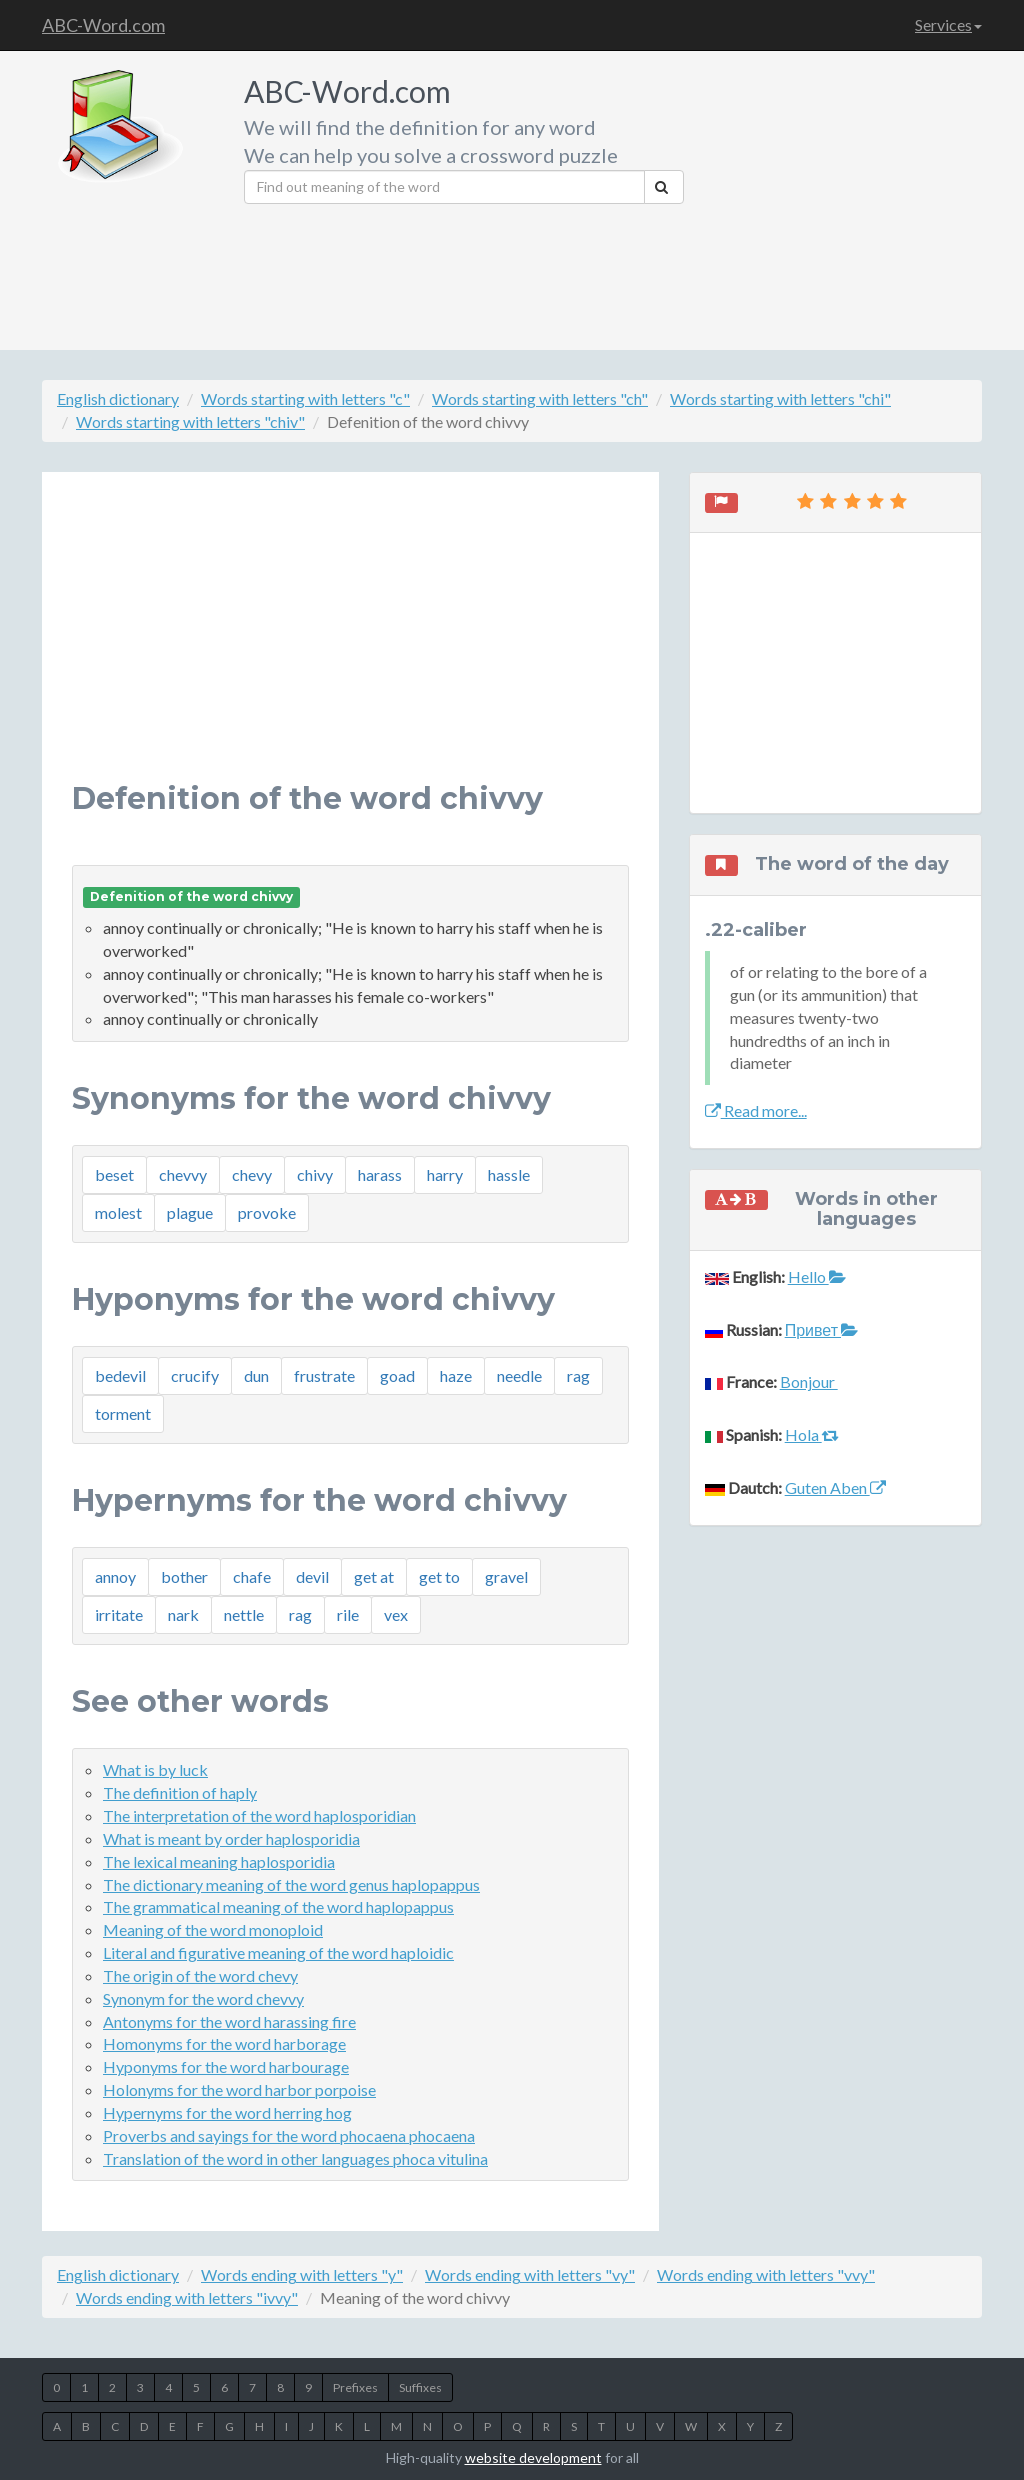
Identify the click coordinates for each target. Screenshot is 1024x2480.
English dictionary (118, 398)
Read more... (756, 1110)
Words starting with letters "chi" (780, 398)
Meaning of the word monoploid (213, 1929)
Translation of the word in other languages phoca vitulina (295, 2158)
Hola (812, 1434)
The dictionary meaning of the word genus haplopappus (291, 1884)
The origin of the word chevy (200, 1975)
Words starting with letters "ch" (540, 398)
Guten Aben (835, 1487)
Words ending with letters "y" (302, 2274)
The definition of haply (180, 1792)
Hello (817, 1276)
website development (533, 2457)
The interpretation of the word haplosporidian (259, 1815)
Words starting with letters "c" (305, 398)
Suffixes (420, 2387)
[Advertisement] (840, 195)
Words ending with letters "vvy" (766, 2274)
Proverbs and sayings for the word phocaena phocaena (289, 2135)
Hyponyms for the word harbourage (226, 2066)
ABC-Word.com (103, 25)
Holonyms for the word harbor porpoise (239, 2089)
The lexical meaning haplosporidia (219, 1861)
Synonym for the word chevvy (203, 1998)
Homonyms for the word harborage (224, 2043)
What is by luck (155, 1769)
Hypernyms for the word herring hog (227, 2112)
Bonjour (809, 1381)
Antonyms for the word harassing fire (229, 2021)
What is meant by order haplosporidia (231, 1838)
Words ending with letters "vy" (530, 2274)
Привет (821, 1329)
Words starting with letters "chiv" (190, 421)
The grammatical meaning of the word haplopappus (278, 1906)
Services (948, 24)
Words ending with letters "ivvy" (187, 2297)
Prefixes (355, 2387)
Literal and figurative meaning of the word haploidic (278, 1952)
